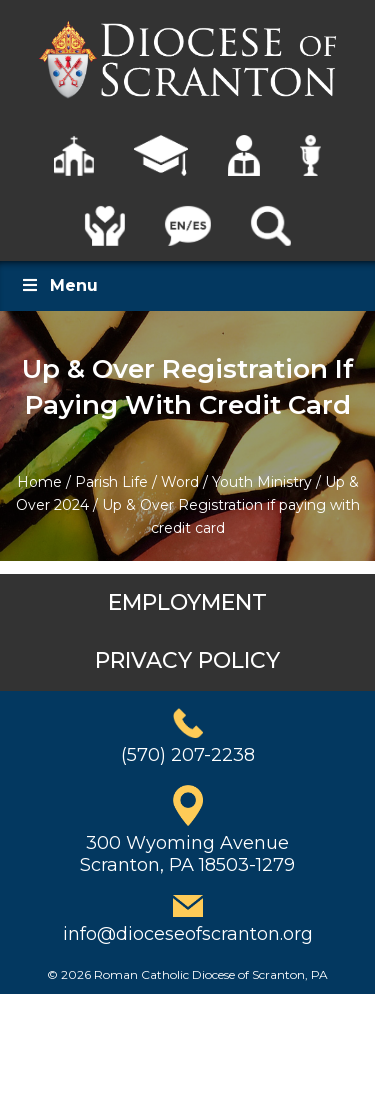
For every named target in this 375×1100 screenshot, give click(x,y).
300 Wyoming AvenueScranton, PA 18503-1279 (187, 854)
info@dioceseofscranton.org (188, 934)
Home (39, 482)
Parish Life (111, 482)
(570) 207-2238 (188, 755)
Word (180, 482)
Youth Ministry (262, 482)
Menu (59, 285)
